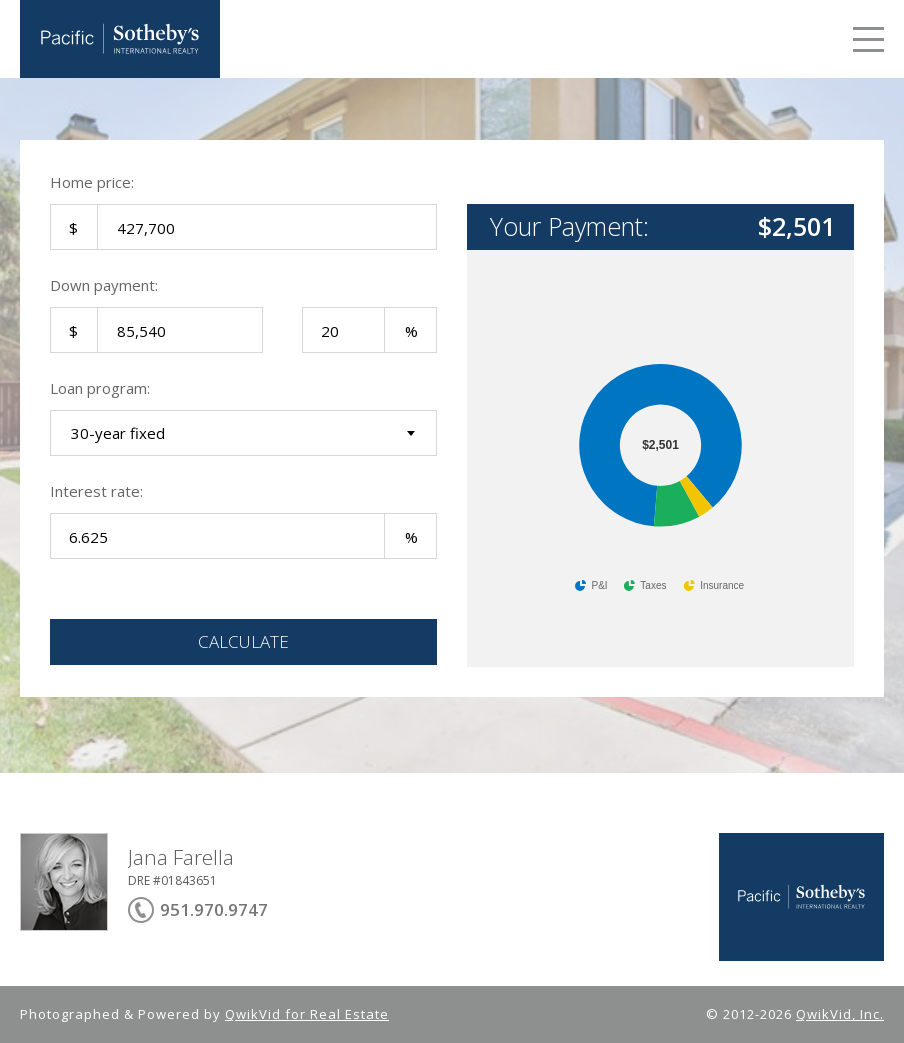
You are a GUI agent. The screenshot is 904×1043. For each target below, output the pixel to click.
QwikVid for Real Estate (307, 1014)
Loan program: (100, 388)
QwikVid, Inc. (840, 1014)
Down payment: (104, 285)
